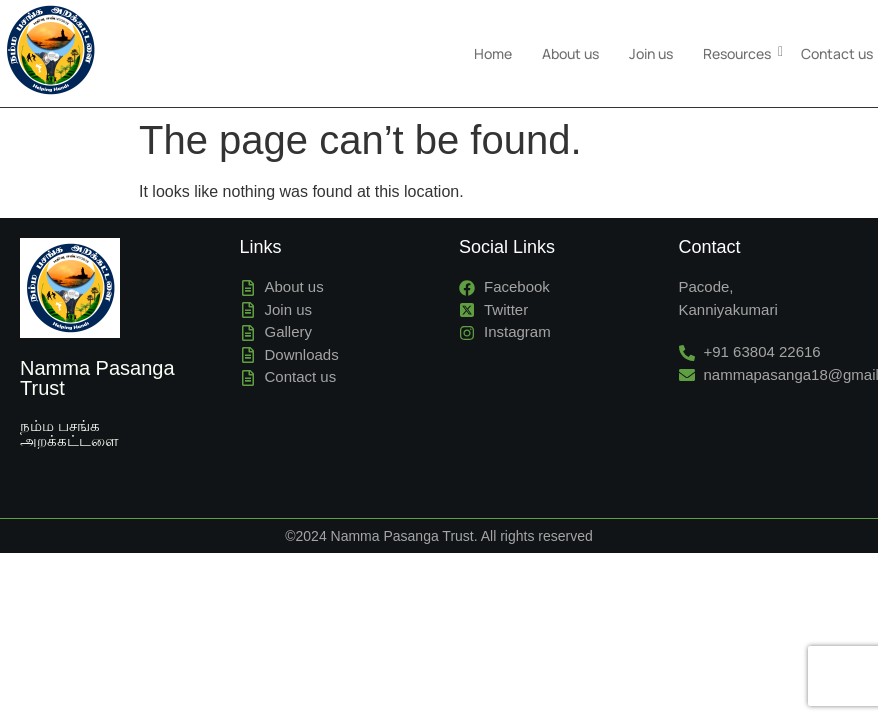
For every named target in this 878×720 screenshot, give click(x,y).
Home (493, 42)
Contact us (837, 42)
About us (570, 42)
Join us (651, 42)
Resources (739, 42)
